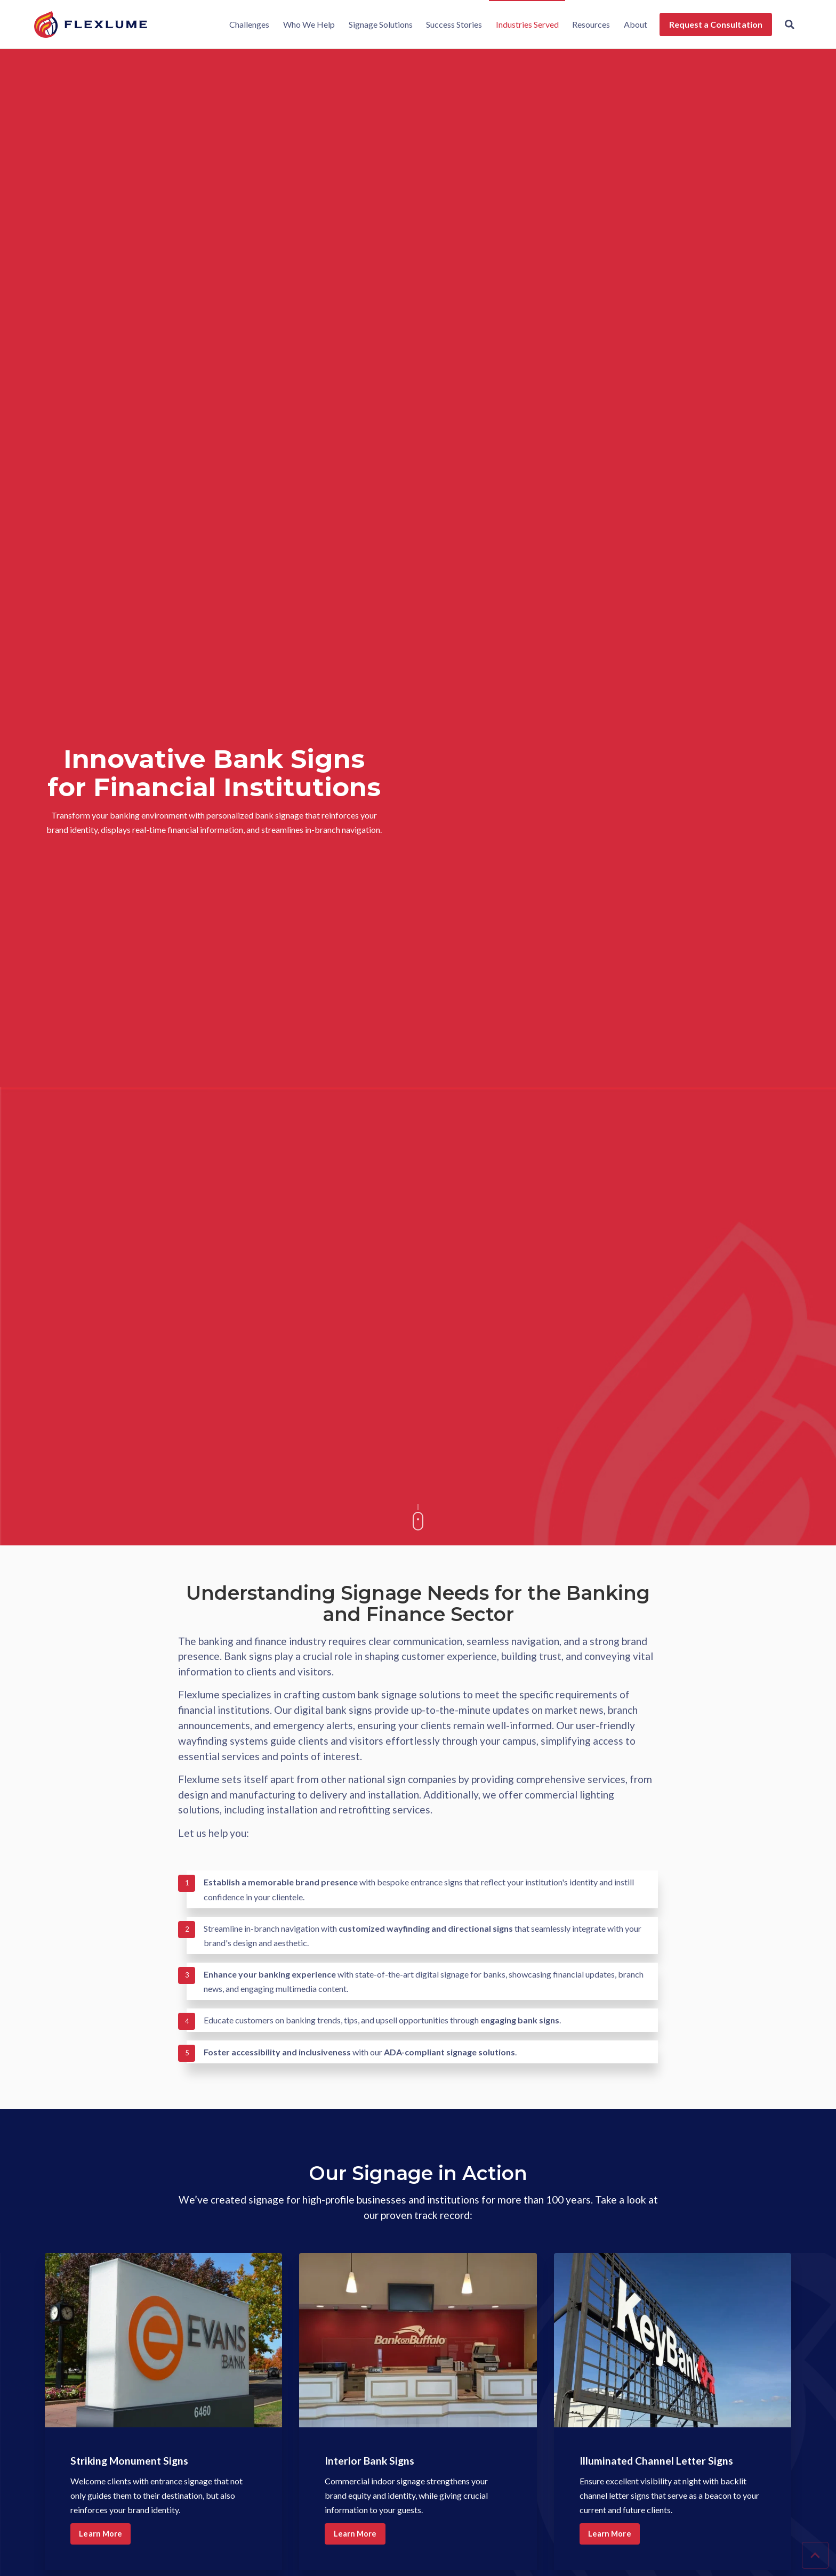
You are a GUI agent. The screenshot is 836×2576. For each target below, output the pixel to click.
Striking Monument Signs (144, 2459)
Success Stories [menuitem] (451, 24)
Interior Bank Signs (380, 2459)
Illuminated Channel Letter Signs (658, 2466)
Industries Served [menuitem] (524, 24)
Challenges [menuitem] (247, 24)
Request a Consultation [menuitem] (712, 24)
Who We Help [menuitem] (306, 24)
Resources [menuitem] (588, 24)
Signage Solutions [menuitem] (377, 24)
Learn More (103, 2535)
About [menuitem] (632, 24)
